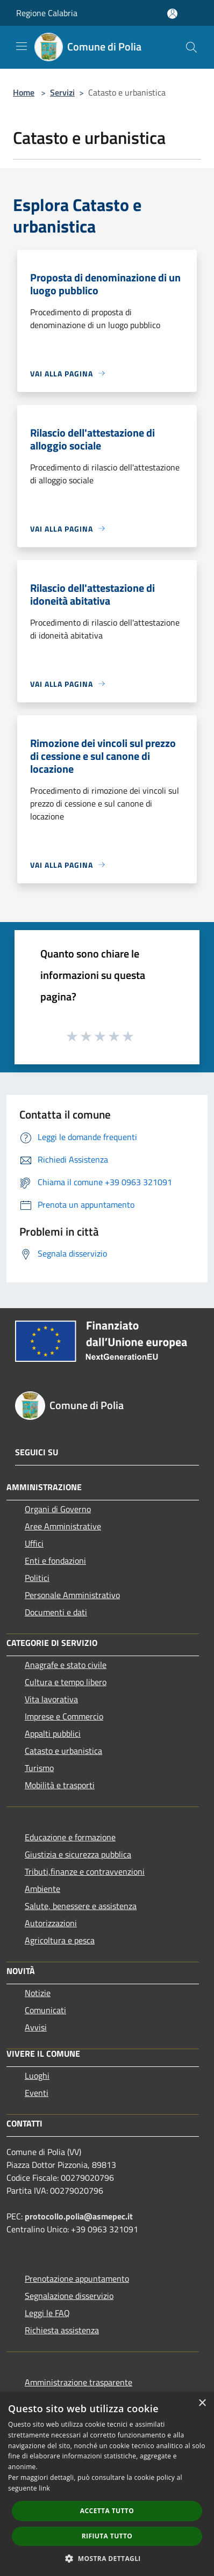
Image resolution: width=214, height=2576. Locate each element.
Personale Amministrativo (72, 1594)
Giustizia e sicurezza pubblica (78, 1854)
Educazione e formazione (70, 1837)
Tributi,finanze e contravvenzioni (85, 1871)
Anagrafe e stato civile (65, 1664)
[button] (107, 2558)
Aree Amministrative (63, 1526)
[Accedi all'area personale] (172, 13)
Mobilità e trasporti (60, 1785)
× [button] (202, 2403)
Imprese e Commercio (64, 1716)
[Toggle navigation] (21, 46)
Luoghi (37, 2075)
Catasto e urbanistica (63, 1750)
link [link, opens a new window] (44, 2488)
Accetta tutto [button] (107, 2510)
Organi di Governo (58, 1509)
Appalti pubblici (53, 1733)
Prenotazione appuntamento (77, 2278)
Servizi (62, 92)
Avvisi (36, 2027)
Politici (37, 1577)
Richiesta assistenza (62, 2330)
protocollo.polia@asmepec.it (80, 2216)
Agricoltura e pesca (60, 1940)
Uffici (34, 1543)
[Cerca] (191, 47)
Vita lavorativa (51, 1699)
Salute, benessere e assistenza (81, 1905)
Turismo (39, 1767)
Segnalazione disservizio (69, 2295)
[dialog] (107, 2484)
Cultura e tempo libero (65, 1681)
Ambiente (42, 1888)
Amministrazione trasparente (78, 2382)
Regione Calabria (46, 12)
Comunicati (45, 2010)
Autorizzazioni (51, 1923)
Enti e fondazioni (55, 1560)
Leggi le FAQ (47, 2312)
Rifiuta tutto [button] (107, 2536)
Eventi (36, 2092)
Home (23, 92)
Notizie (38, 1992)
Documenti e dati (56, 1612)
